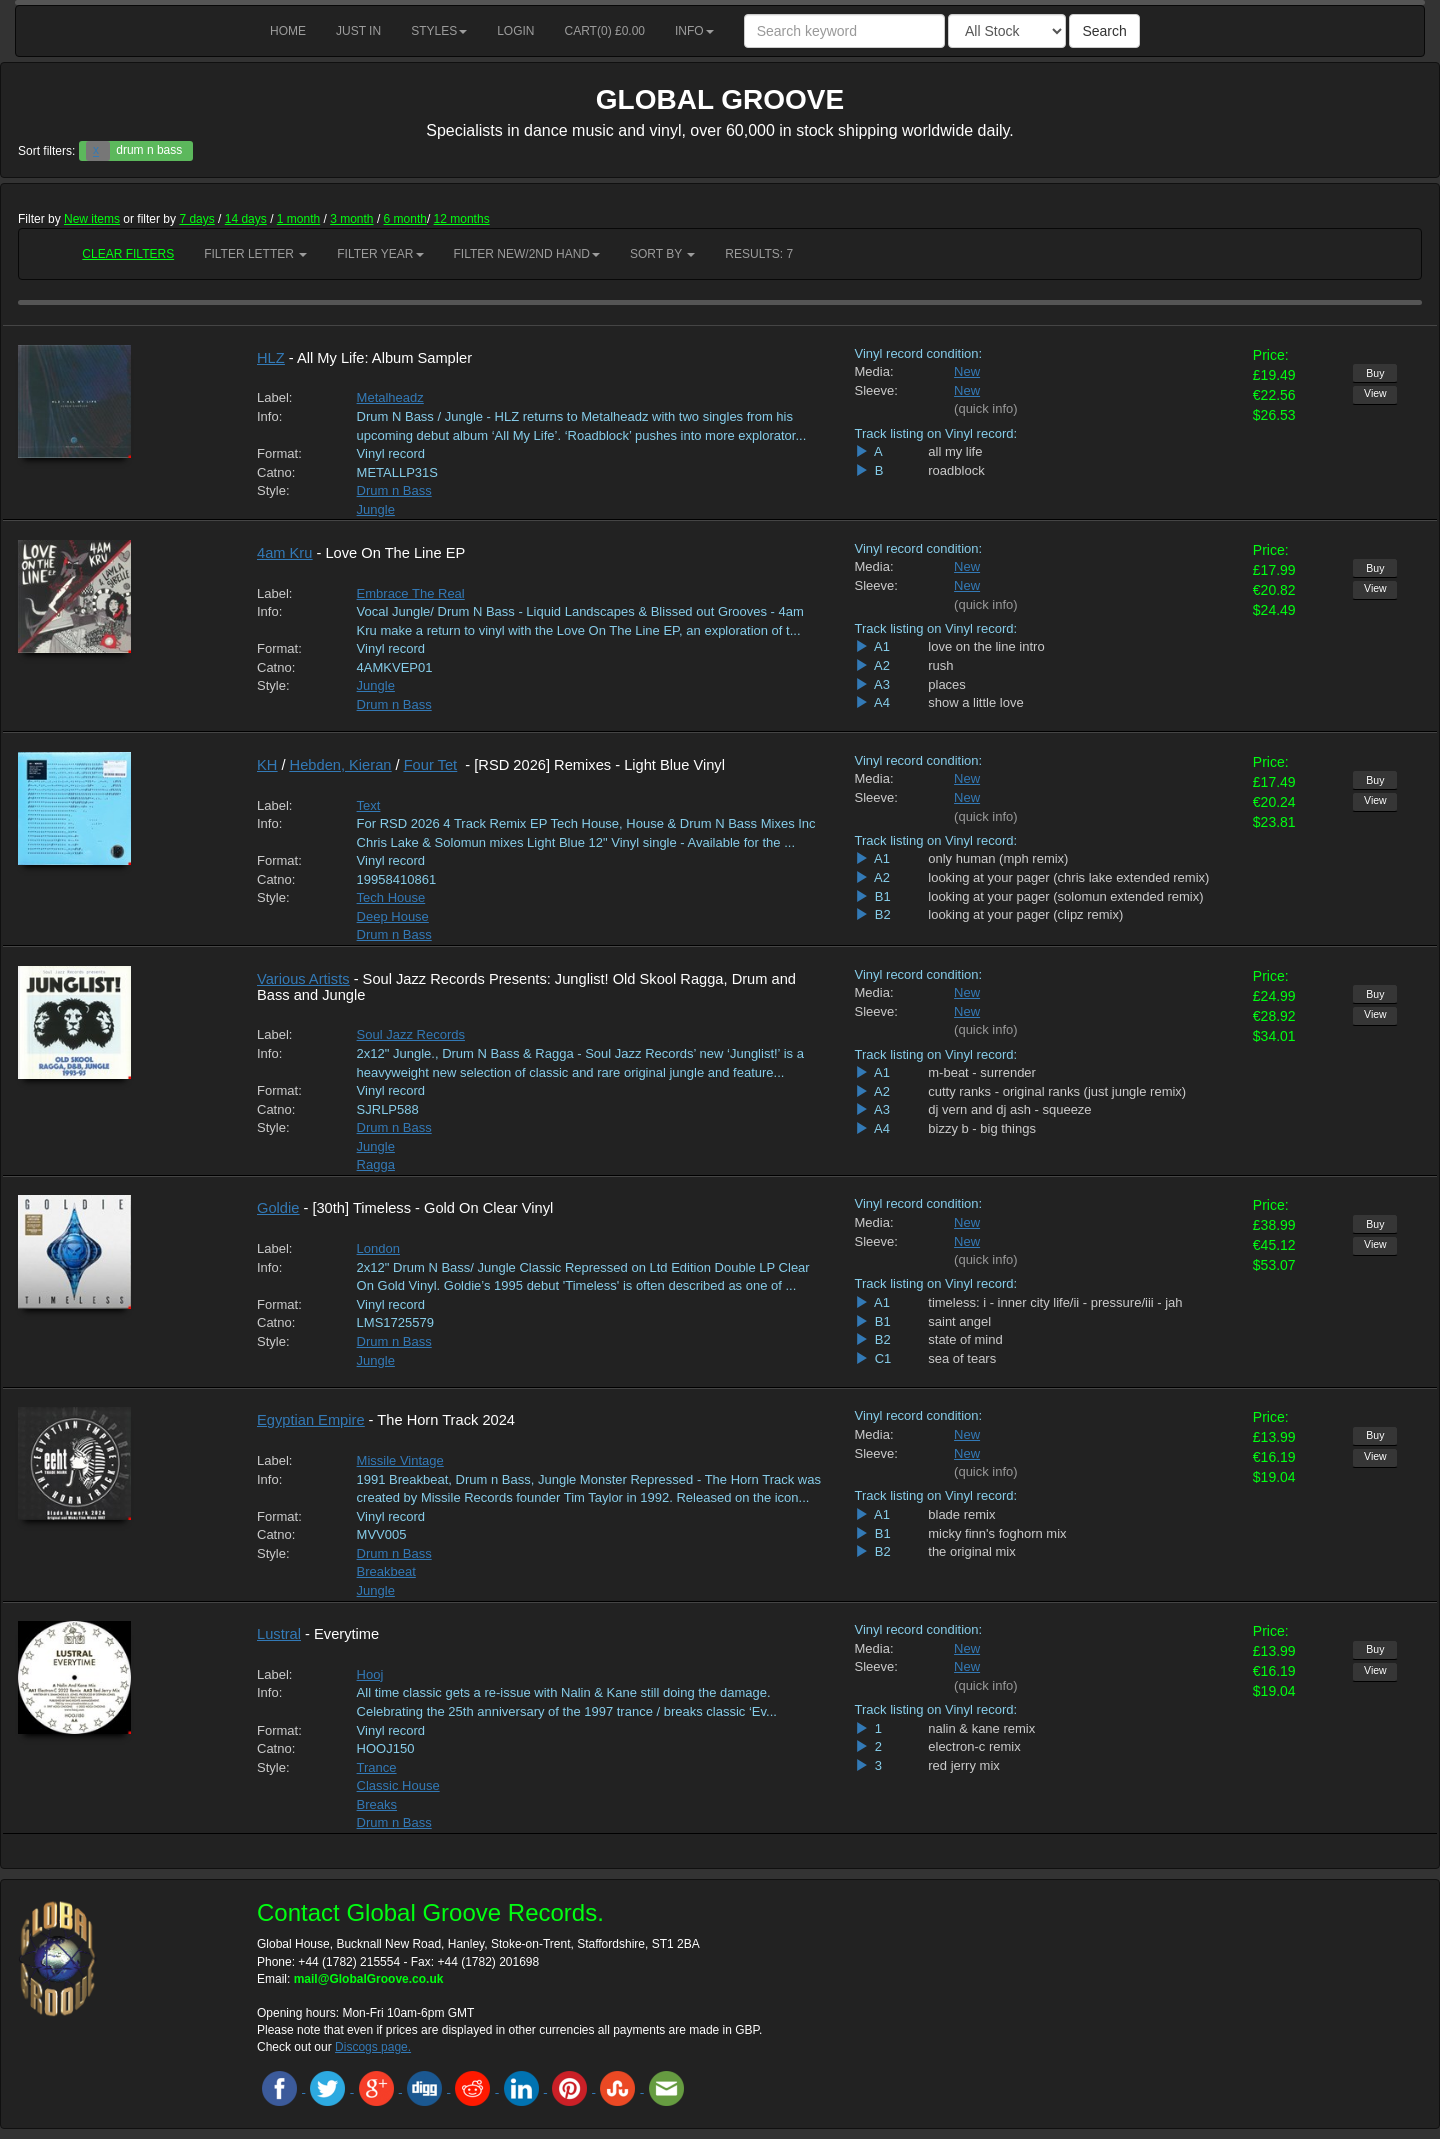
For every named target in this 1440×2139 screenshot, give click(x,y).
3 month (351, 219)
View (1375, 393)
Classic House (398, 1785)
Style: (273, 490)
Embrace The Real (411, 593)
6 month (405, 219)
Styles (439, 31)
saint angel (959, 1321)
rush (940, 665)
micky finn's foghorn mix (997, 1533)
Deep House (393, 916)
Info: (269, 416)
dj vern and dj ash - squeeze (1009, 1109)
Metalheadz (390, 397)
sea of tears (962, 1358)
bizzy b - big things (982, 1128)
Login (515, 31)
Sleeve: (876, 390)
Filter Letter (255, 254)
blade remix (961, 1514)
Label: (274, 397)
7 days (196, 219)
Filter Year (380, 254)
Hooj (370, 1674)
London (378, 1248)
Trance (377, 1767)
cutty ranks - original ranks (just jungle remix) (1057, 1091)
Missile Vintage (400, 1460)
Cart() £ (605, 31)
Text (369, 805)
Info (694, 31)
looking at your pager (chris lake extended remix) (1068, 877)
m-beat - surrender (982, 1072)
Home (288, 31)
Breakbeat (386, 1571)
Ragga (376, 1164)
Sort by (662, 254)
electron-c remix (974, 1746)
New (967, 371)
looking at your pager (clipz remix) (1025, 914)
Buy (1375, 373)
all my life (955, 451)
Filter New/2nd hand (527, 254)
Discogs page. (373, 2047)
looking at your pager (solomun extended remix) (1065, 896)
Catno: (276, 472)
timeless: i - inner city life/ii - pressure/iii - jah (1055, 1302)
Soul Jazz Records (411, 1034)
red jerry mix (964, 1765)
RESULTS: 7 (759, 254)
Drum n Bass (394, 490)
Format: (279, 453)
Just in (358, 31)
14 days (246, 219)
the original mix (971, 1551)
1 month (298, 219)
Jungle (376, 509)
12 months (462, 219)
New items (92, 219)
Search (1104, 31)
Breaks (377, 1804)
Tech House (391, 897)
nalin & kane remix (981, 1728)
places (947, 684)
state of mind (965, 1339)
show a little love (975, 702)
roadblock (956, 470)
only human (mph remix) (998, 858)
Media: (874, 371)
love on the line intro (986, 646)
